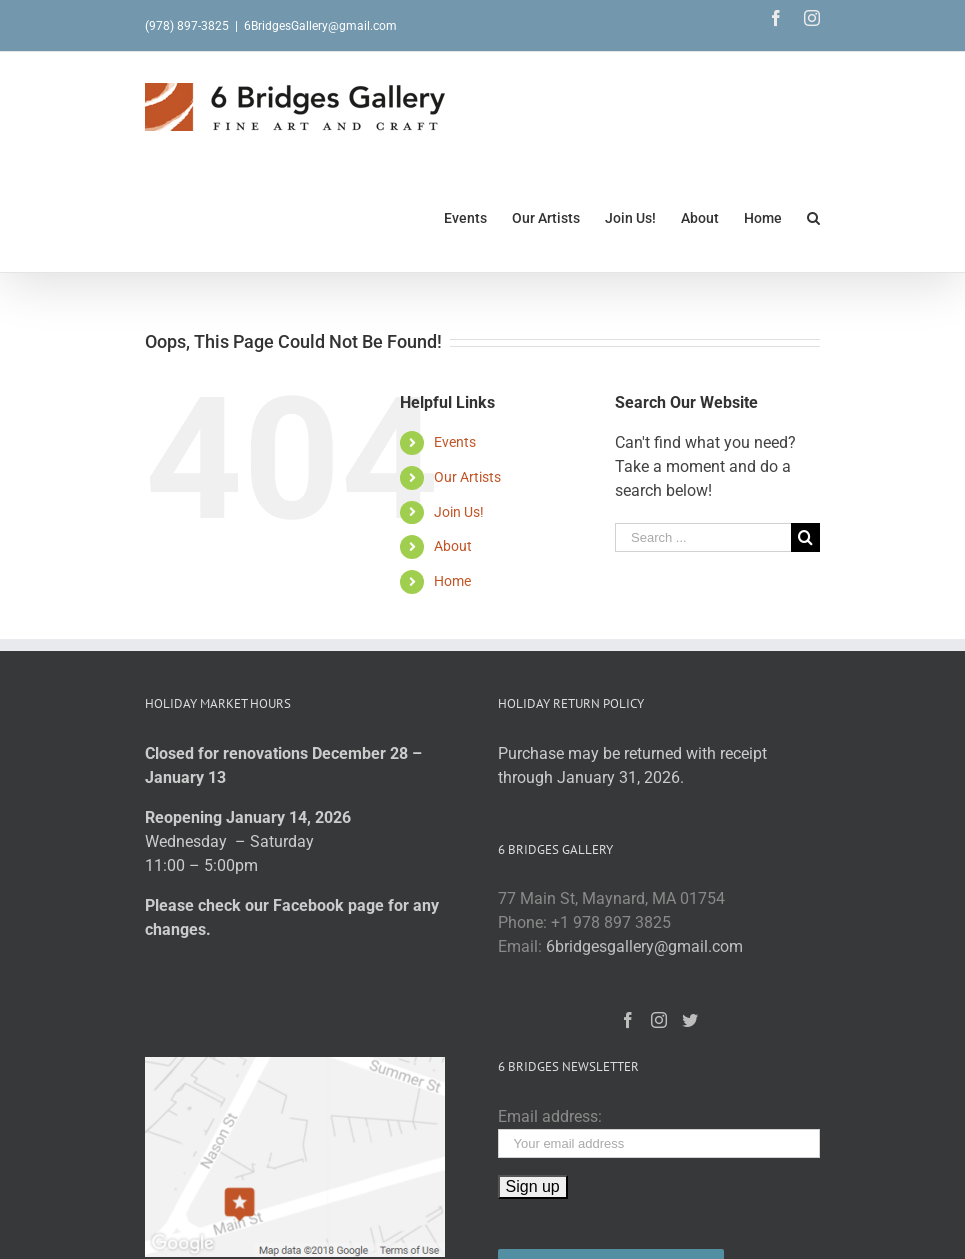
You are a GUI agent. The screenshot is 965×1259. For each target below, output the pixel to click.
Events (455, 442)
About (453, 546)
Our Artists (467, 477)
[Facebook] (628, 1020)
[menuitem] (478, 217)
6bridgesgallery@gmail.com (644, 946)
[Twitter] (690, 1020)
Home (452, 581)
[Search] (813, 217)
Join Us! (459, 512)
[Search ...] (703, 537)
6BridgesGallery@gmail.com (320, 26)
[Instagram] (659, 1020)
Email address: (550, 1116)
